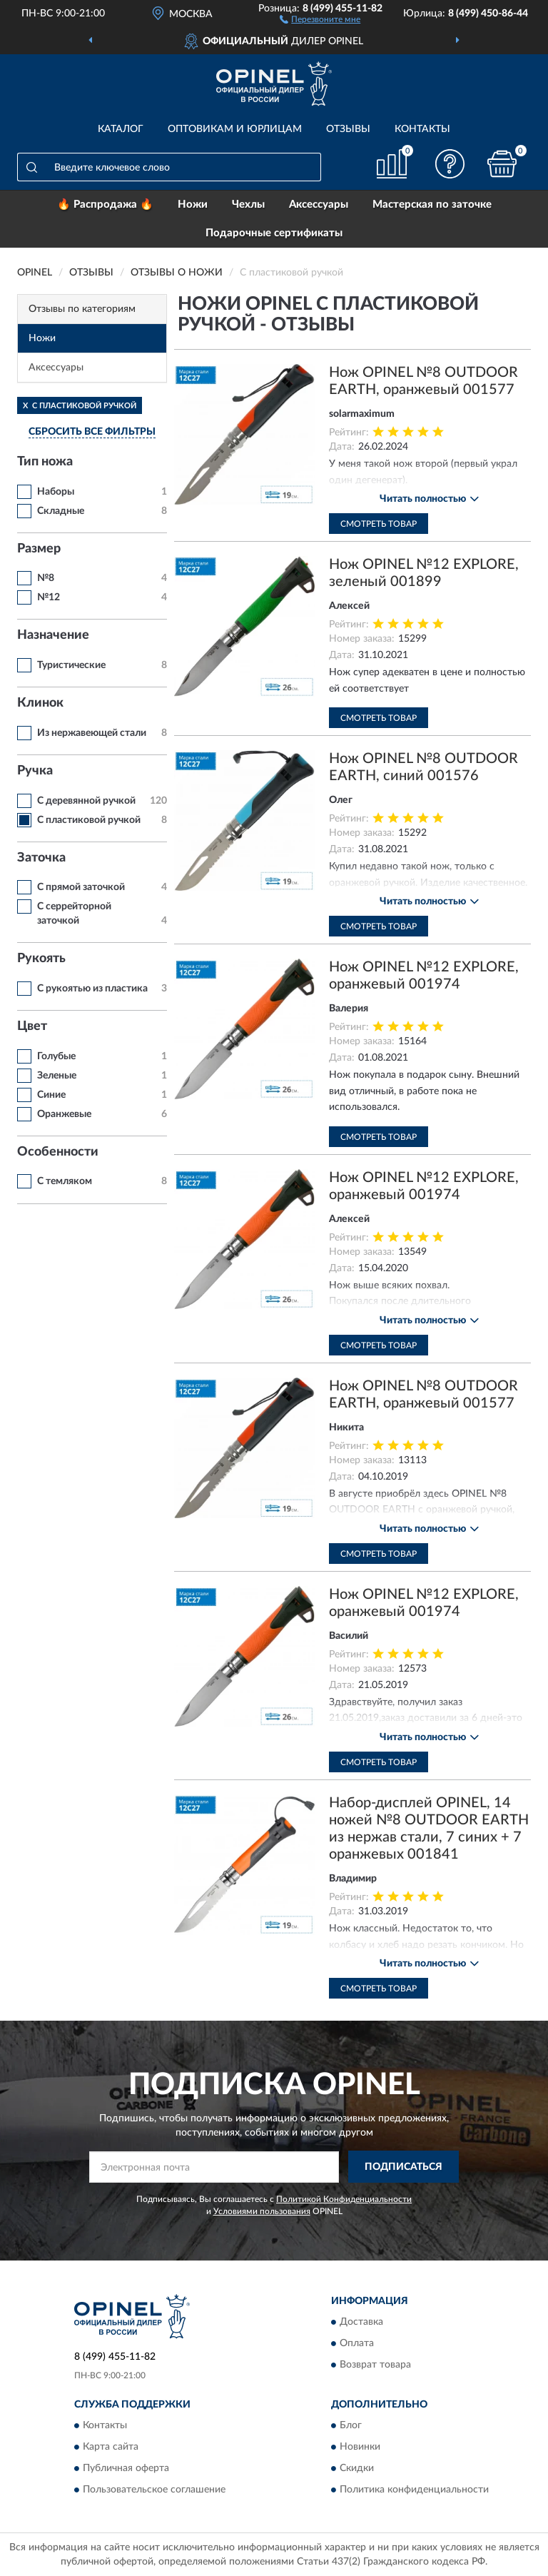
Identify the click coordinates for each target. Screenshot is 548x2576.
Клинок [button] (40, 703)
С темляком (64, 1181)
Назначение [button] (53, 635)
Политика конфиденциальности (414, 2490)
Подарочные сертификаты (274, 233)
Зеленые (56, 1076)
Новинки (360, 2447)
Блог (351, 2425)
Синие (51, 1095)
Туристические (71, 665)
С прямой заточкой (81, 887)
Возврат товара (375, 2365)
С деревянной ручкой (86, 801)
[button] (320, 18)
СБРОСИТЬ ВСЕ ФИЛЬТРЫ (92, 432)
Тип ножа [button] (45, 461)
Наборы (55, 492)
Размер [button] (39, 548)
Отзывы (348, 129)
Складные (60, 511)
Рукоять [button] (41, 958)
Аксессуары (318, 204)
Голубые (56, 1056)
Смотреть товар (378, 524)
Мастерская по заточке (432, 204)
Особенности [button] (57, 1152)
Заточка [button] (41, 858)
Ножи (193, 204)
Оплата (357, 2343)
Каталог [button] (120, 129)
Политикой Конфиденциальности (344, 2199)
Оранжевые (64, 1114)
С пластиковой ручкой (89, 820)
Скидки (357, 2468)
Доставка (361, 2322)
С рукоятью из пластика (92, 989)
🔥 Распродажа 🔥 (105, 204)
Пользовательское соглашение (154, 2490)
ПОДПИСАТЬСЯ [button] (403, 2167)
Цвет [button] (32, 1026)
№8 (45, 578)
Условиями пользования (261, 2211)
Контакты (422, 129)
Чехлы (248, 204)
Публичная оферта (126, 2468)
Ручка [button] (35, 770)
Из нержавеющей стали (91, 733)
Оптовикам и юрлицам (235, 129)
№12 (48, 597)
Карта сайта (110, 2447)
